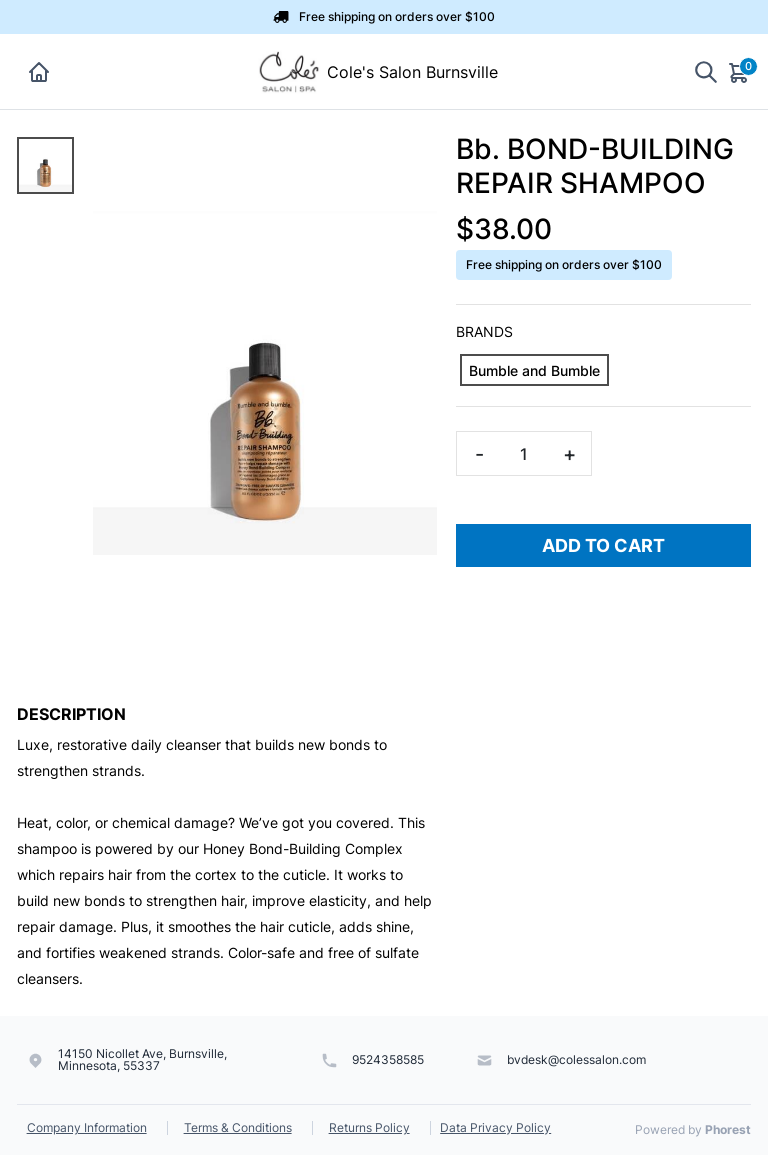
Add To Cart (603, 545)
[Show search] (706, 71)
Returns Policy (369, 1127)
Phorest (728, 1129)
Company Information (87, 1127)
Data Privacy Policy (495, 1127)
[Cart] (740, 72)
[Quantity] (524, 453)
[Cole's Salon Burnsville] (289, 70)
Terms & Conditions (238, 1127)
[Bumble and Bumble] (534, 370)
